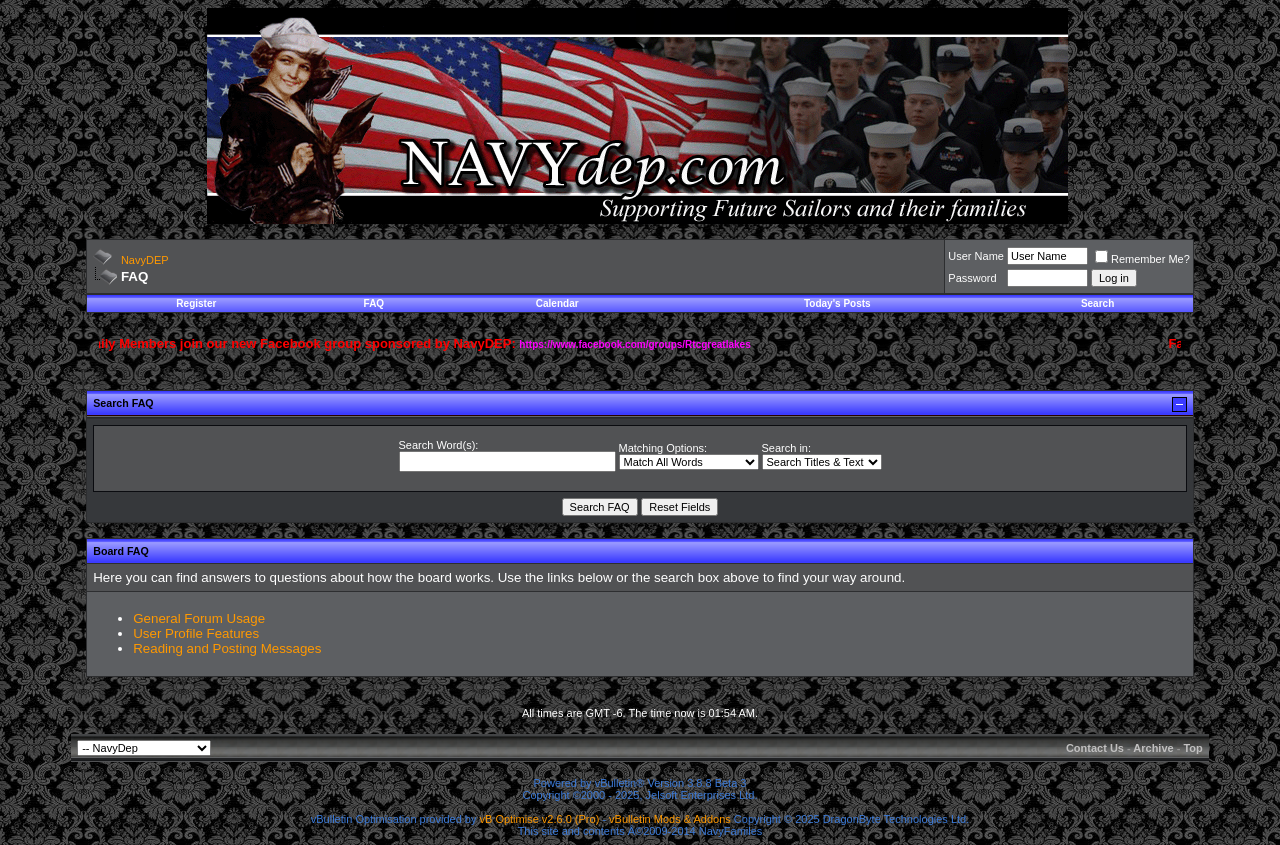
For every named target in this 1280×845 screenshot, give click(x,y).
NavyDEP (145, 260)
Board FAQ (121, 551)
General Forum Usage (199, 618)
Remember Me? (1142, 259)
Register (196, 303)
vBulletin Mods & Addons (670, 819)
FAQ (374, 303)
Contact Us (1095, 748)
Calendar (557, 303)
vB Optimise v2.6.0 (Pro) (540, 819)
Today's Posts (837, 303)
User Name (976, 256)
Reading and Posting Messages (227, 648)
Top (1192, 748)
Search (1097, 303)
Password (972, 278)
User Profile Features (196, 633)
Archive (1153, 748)
